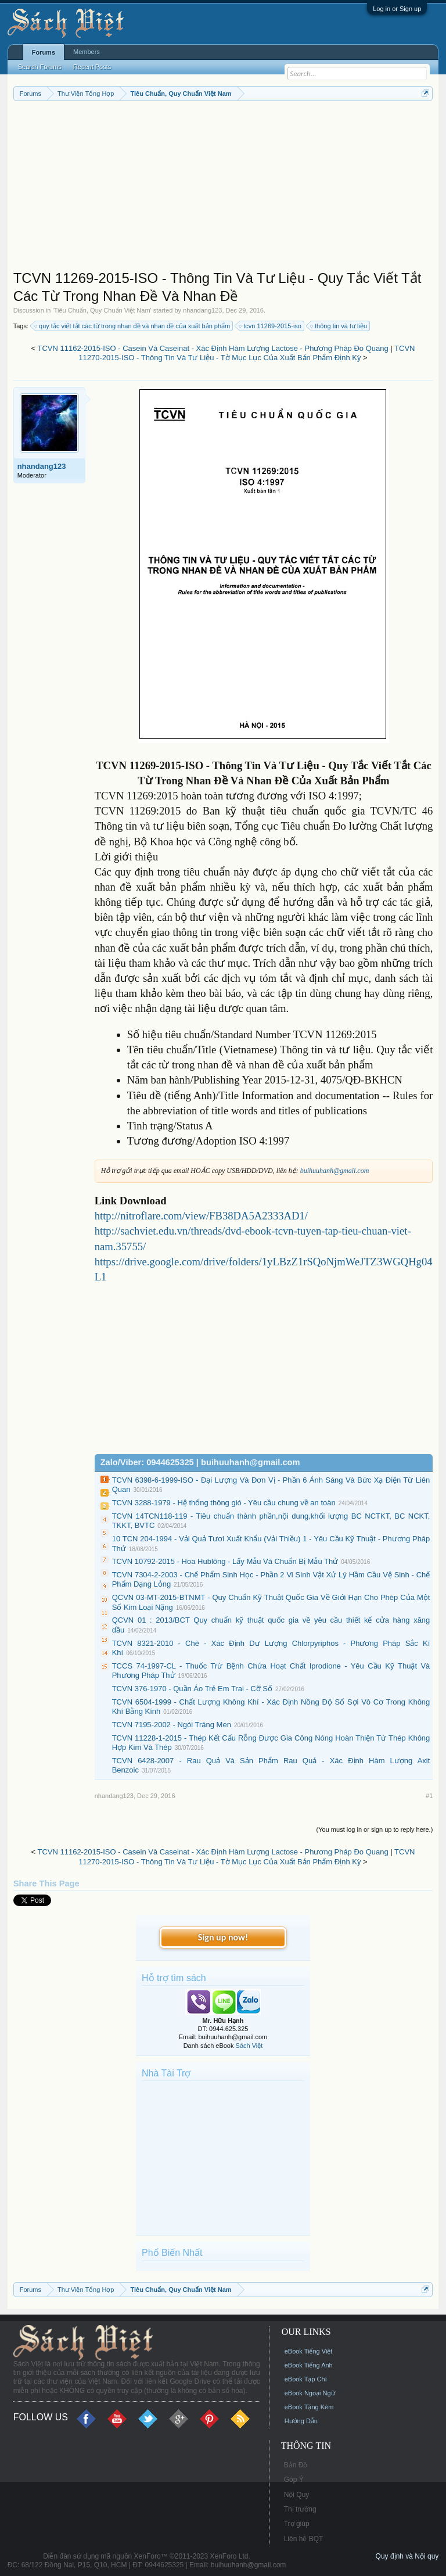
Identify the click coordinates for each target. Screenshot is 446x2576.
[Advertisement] (223, 188)
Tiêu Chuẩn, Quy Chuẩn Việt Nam (102, 310)
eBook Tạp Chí (306, 2379)
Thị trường (300, 2509)
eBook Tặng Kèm (309, 2406)
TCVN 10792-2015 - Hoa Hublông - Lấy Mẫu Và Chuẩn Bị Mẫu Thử (225, 1561)
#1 (429, 1795)
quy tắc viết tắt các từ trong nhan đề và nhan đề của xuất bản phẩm (132, 326)
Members (86, 51)
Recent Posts (92, 66)
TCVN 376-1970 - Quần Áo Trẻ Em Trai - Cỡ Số (192, 1688)
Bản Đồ (296, 2465)
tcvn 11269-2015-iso (270, 326)
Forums (43, 52)
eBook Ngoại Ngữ (310, 2393)
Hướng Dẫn (301, 2420)
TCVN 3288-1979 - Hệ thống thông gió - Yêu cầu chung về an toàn (224, 1502)
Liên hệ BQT (303, 2539)
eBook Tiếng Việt (309, 2351)
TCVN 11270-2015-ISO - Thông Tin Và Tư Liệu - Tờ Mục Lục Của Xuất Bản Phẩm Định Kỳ (246, 353)
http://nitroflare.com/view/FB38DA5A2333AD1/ (201, 1216)
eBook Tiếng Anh (309, 2365)
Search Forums (40, 66)
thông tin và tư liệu (339, 326)
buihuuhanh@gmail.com (334, 1171)
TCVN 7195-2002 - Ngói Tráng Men (171, 1724)
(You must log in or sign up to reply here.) (374, 1829)
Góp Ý (294, 2479)
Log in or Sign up (397, 8)
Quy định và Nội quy (407, 2556)
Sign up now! (223, 1937)
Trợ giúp (297, 2524)
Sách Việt (249, 2045)
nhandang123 (202, 310)
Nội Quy (297, 2495)
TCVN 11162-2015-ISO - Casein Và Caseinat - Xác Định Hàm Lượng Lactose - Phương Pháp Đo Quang (212, 348)
